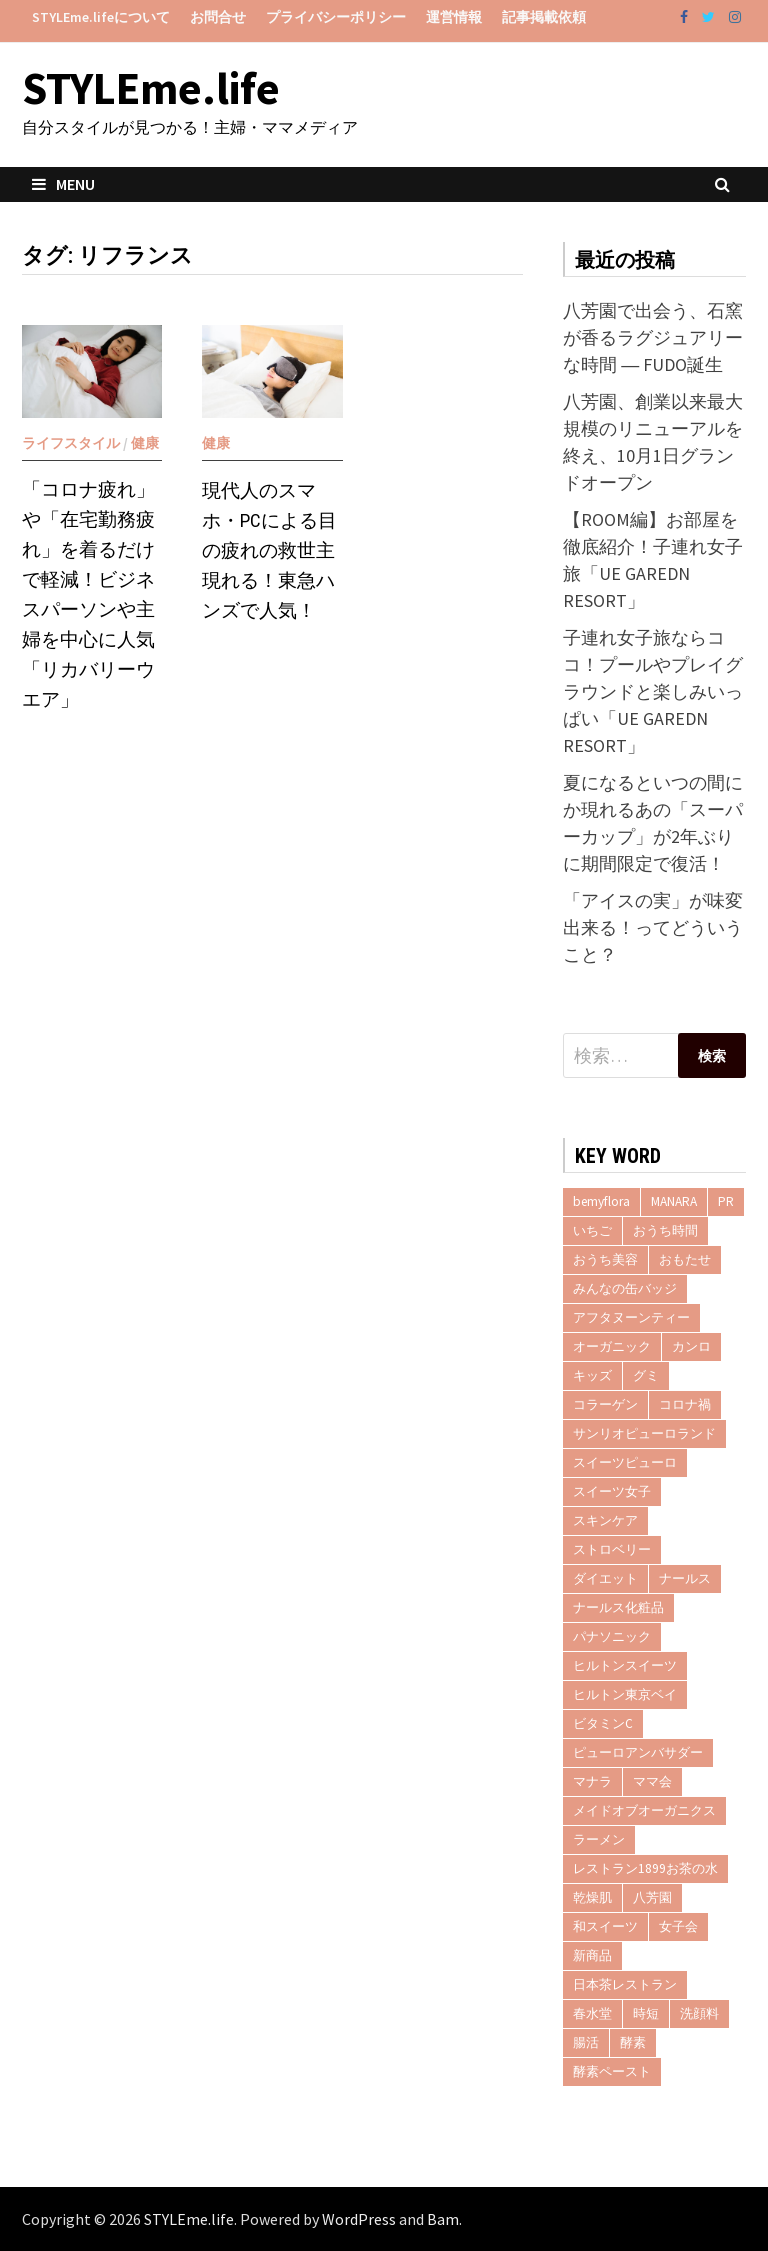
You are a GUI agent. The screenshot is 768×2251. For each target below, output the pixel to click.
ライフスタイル (71, 443)
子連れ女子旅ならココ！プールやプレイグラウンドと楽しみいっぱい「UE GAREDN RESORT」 (653, 691)
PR (726, 1201)
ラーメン (599, 1839)
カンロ (691, 1346)
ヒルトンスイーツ (625, 1665)
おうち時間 (665, 1230)
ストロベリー (612, 1549)
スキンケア (605, 1520)
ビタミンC (603, 1723)
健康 (145, 443)
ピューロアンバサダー (638, 1752)
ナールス (685, 1578)
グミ (646, 1375)
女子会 (678, 1926)
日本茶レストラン (625, 1984)
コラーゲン (605, 1404)
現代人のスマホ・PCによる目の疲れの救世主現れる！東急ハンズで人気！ (269, 550)
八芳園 (652, 1897)
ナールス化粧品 (618, 1607)
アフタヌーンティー (631, 1317)
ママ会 (652, 1781)
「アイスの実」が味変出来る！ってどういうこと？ (653, 927)
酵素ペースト (612, 2071)
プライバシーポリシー (336, 17)
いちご (592, 1230)
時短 (646, 2013)
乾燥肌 (592, 1897)
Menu (63, 184)
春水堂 (592, 2013)
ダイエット (605, 1578)
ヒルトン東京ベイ (625, 1694)
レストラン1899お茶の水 (645, 1868)
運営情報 (454, 17)
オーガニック (612, 1346)
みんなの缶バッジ (625, 1288)
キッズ (592, 1375)
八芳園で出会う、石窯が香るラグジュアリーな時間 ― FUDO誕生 (653, 337)
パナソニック (612, 1636)
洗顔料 (699, 2013)
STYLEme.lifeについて (101, 17)
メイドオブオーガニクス (644, 1810)
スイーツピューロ (625, 1462)
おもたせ (685, 1259)
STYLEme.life (151, 88)
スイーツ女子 (612, 1491)
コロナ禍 (685, 1404)
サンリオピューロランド (644, 1433)
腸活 (586, 2042)
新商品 (592, 1955)
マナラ (592, 1781)
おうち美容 (605, 1259)
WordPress (359, 2219)
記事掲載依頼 (544, 17)
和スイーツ (605, 1926)
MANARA (674, 1201)
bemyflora (601, 1201)
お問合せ (218, 17)
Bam (443, 2219)
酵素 (633, 2042)
